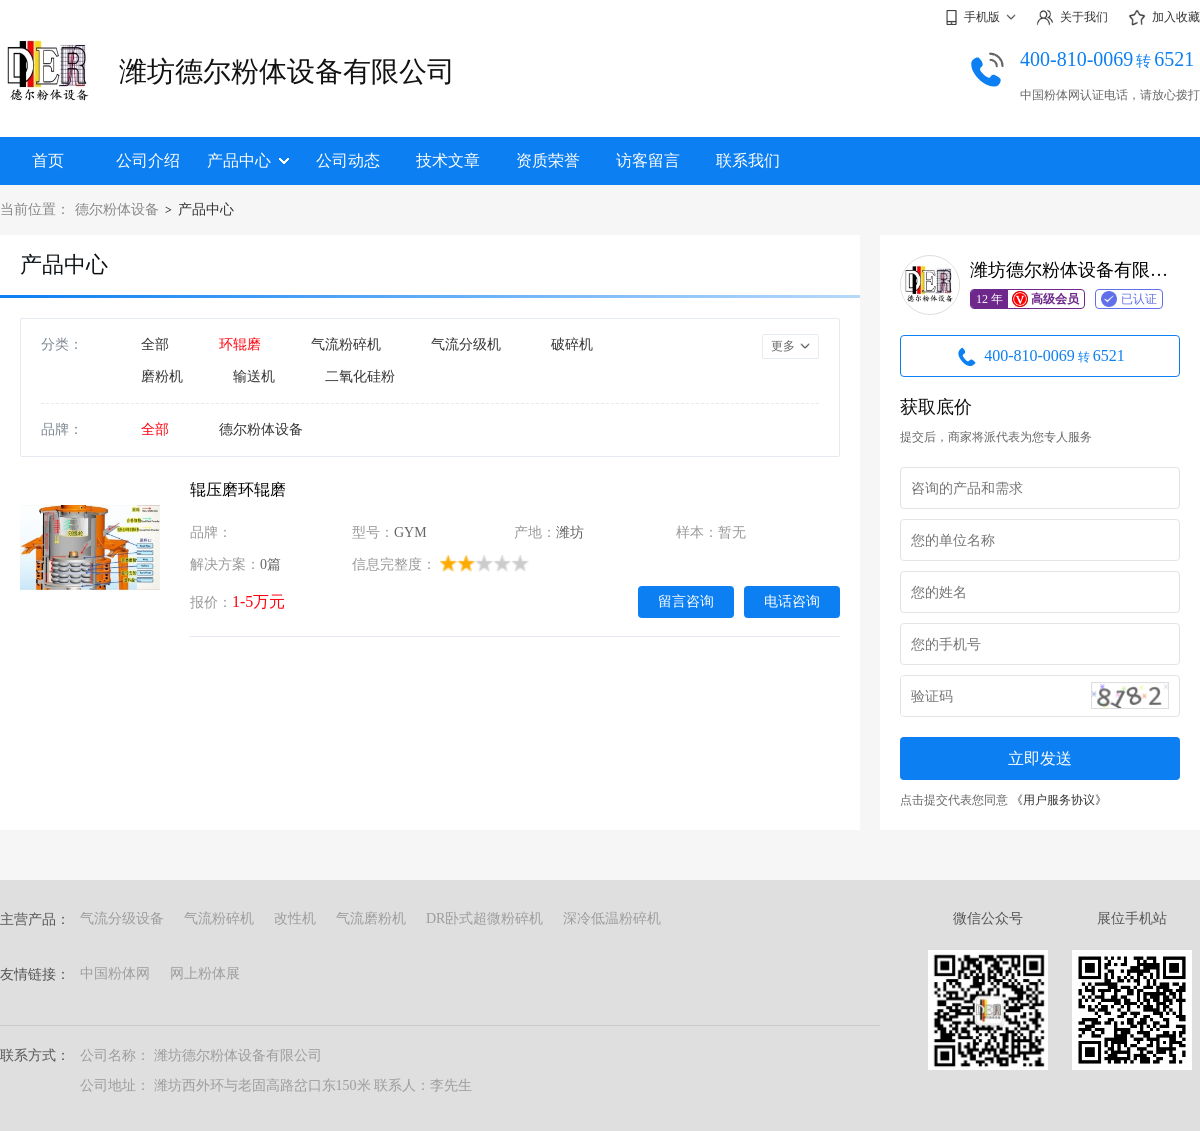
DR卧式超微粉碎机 (484, 918)
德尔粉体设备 (117, 209)
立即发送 (1040, 758)
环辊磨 (240, 344)
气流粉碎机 (346, 344)
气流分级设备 (122, 918)
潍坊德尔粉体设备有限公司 (287, 71)
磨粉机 (162, 376)
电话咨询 (792, 601)
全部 (155, 344)
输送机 (254, 376)
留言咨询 (686, 601)
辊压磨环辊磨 (238, 489)
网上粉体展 (205, 973)
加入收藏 (1164, 18)
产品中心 (248, 160)
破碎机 (572, 344)
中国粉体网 (115, 973)
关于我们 (1072, 17)
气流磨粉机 (371, 918)
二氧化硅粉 (360, 376)
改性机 (295, 918)
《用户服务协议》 (1059, 800)
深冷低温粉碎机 (612, 918)
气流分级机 (466, 344)
